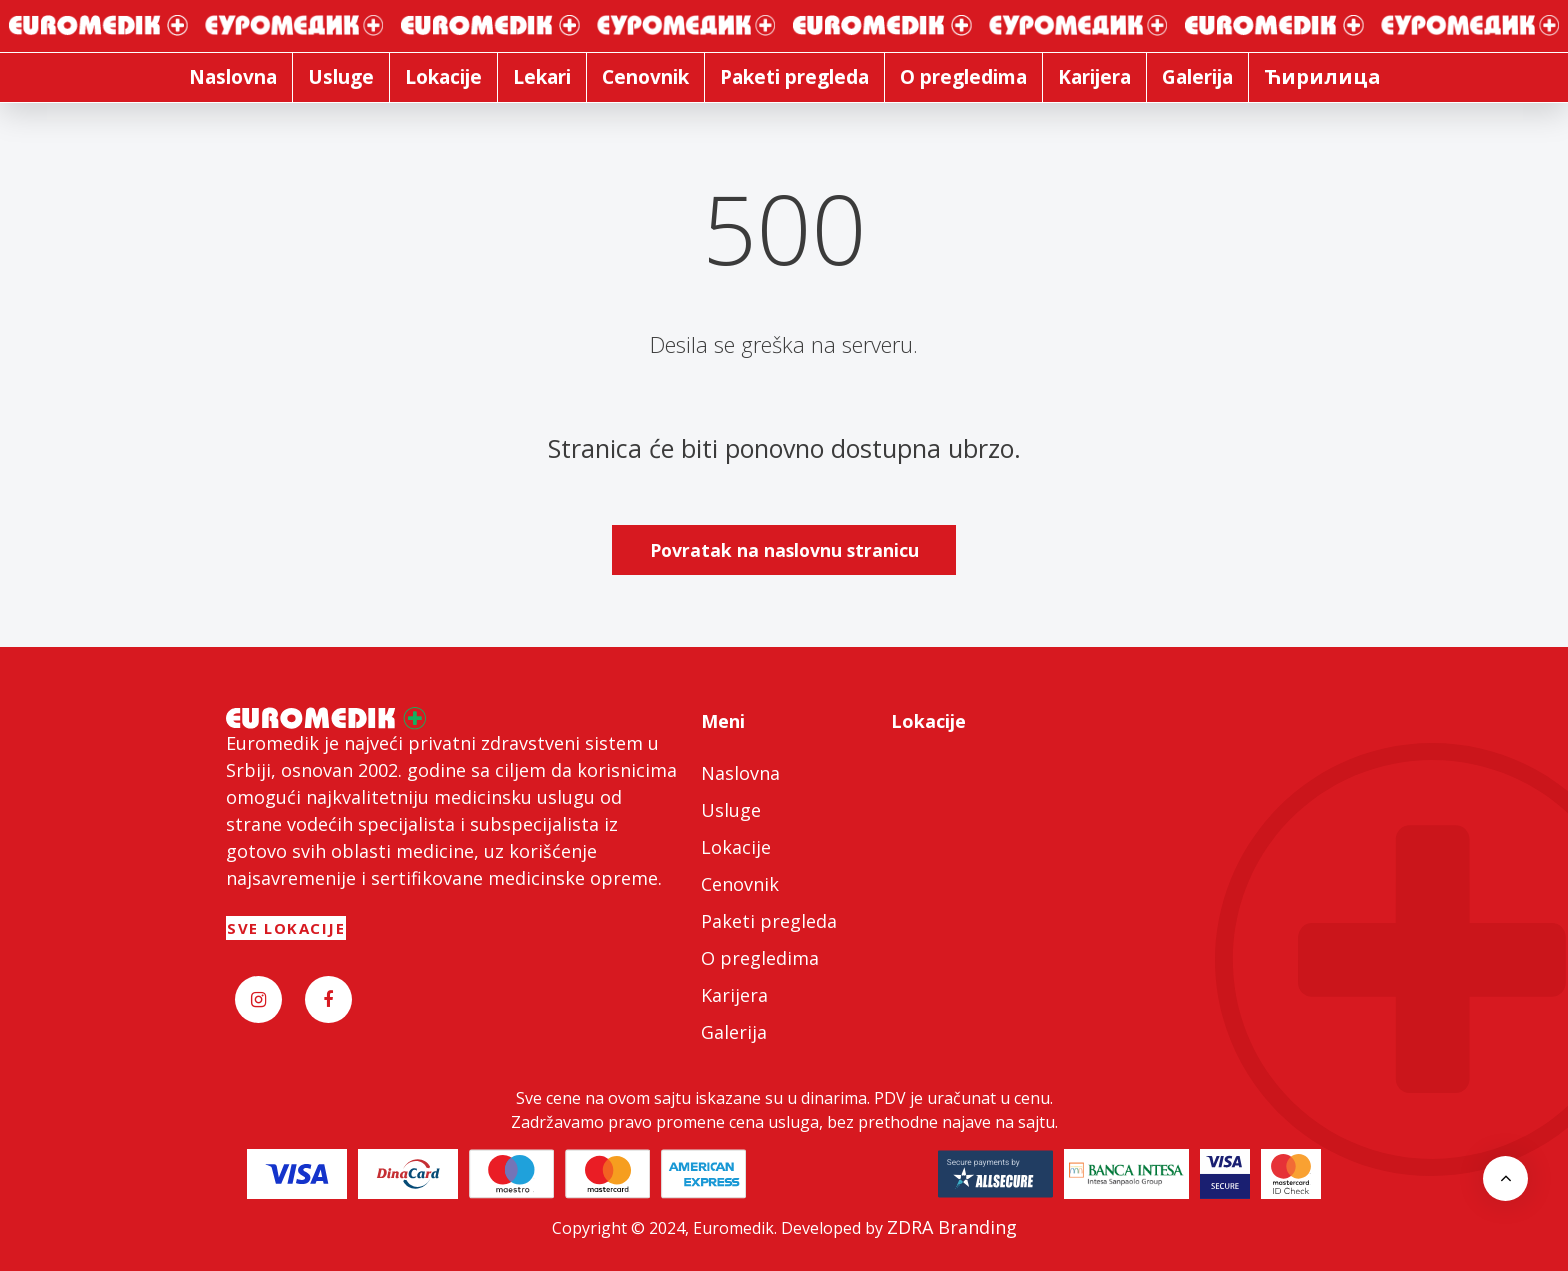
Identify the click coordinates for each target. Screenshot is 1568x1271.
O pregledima (760, 958)
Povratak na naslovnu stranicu (784, 550)
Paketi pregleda (769, 921)
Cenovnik (740, 884)
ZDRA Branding (952, 1227)
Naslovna (740, 773)
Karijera (734, 995)
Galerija (734, 1032)
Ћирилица (1322, 76)
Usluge (731, 810)
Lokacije (736, 847)
